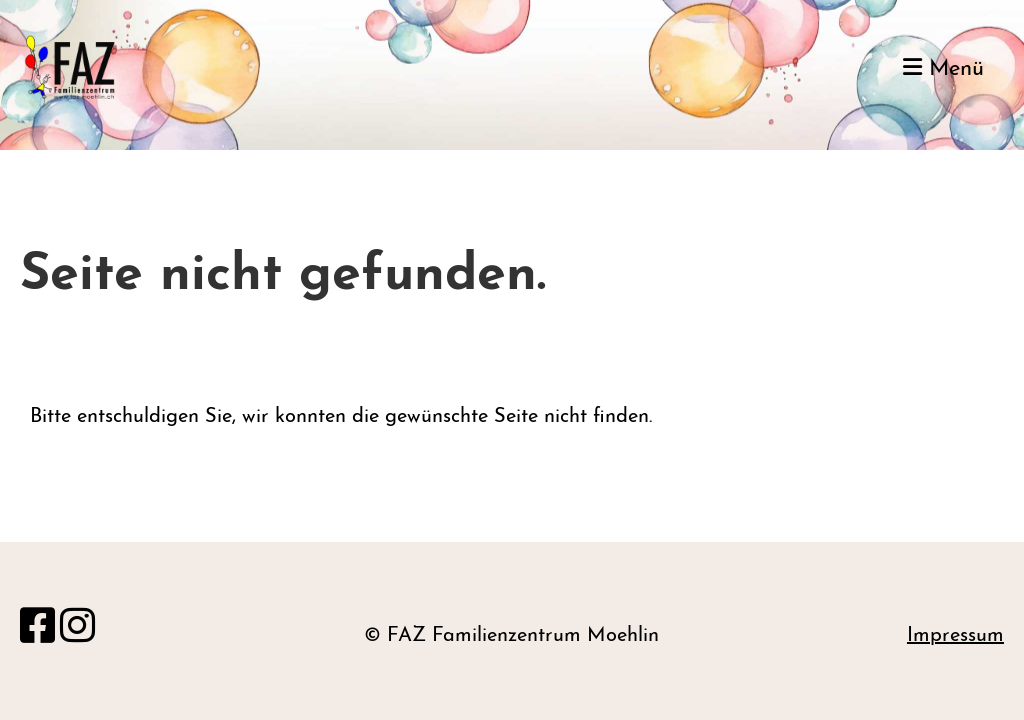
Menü (943, 68)
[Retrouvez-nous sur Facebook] (37, 630)
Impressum (955, 636)
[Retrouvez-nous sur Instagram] (77, 630)
